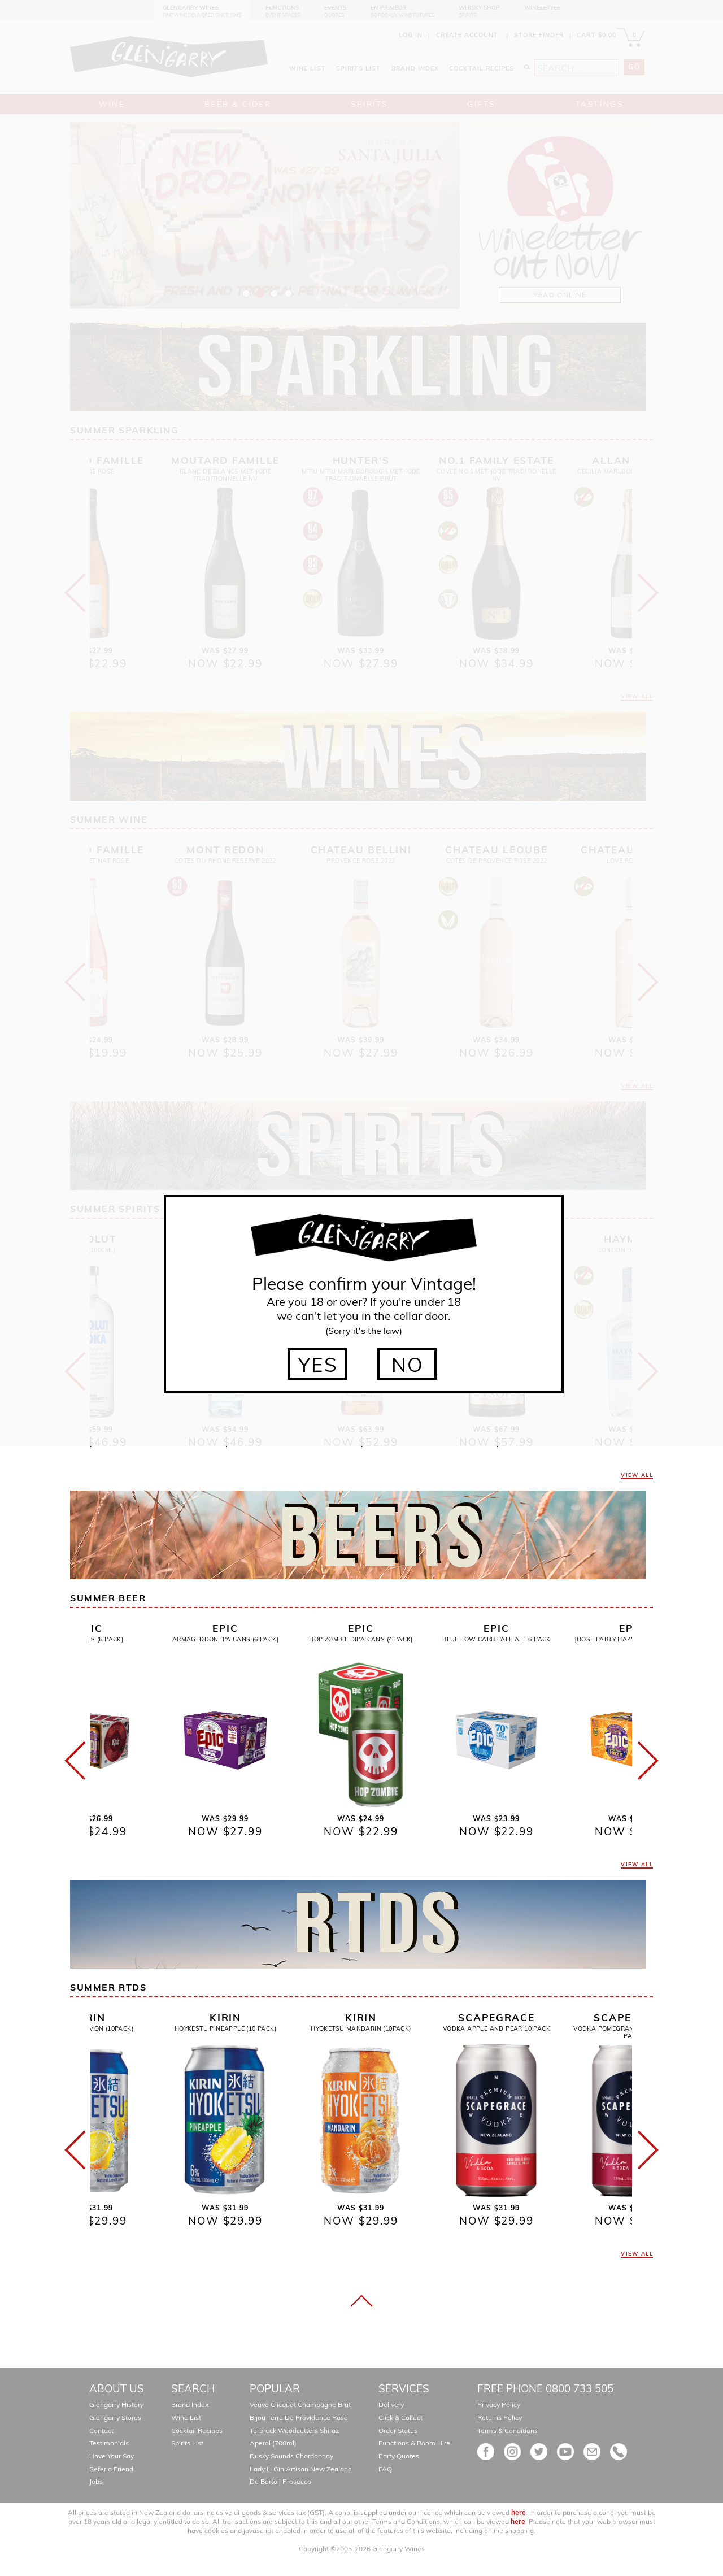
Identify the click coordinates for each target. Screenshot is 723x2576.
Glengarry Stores (115, 2417)
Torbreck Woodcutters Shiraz (294, 2430)
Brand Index (189, 2404)
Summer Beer (108, 1598)
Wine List (186, 2417)
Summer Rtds (108, 1987)
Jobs (96, 2481)
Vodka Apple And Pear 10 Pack (496, 2028)
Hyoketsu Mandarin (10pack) (361, 2028)
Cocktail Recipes (197, 2430)
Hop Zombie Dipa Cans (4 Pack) (361, 1639)
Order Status (397, 2430)
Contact (101, 2430)
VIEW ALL (637, 1475)
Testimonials (109, 2443)
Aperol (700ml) (273, 2443)
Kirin (90, 2017)
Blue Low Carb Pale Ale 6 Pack (496, 1639)
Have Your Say (111, 2456)
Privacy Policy (498, 2404)
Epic (90, 1628)
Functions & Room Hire (414, 2443)
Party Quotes (398, 2456)
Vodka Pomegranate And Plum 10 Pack (632, 2032)
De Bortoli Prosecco (280, 2481)
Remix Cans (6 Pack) (90, 1639)
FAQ (385, 2469)
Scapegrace (496, 2017)
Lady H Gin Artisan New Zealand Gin (307, 2469)
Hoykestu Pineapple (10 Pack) (225, 2028)
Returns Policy (499, 2417)
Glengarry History (116, 2404)
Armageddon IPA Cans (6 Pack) (225, 1639)
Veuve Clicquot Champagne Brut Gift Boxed (317, 2404)
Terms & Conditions (507, 2430)
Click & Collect (400, 2417)
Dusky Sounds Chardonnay (291, 2456)
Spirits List (187, 2443)
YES (318, 1364)
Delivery (391, 2404)
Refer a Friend (111, 2469)
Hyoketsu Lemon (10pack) (89, 2028)
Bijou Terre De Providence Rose (299, 2417)
